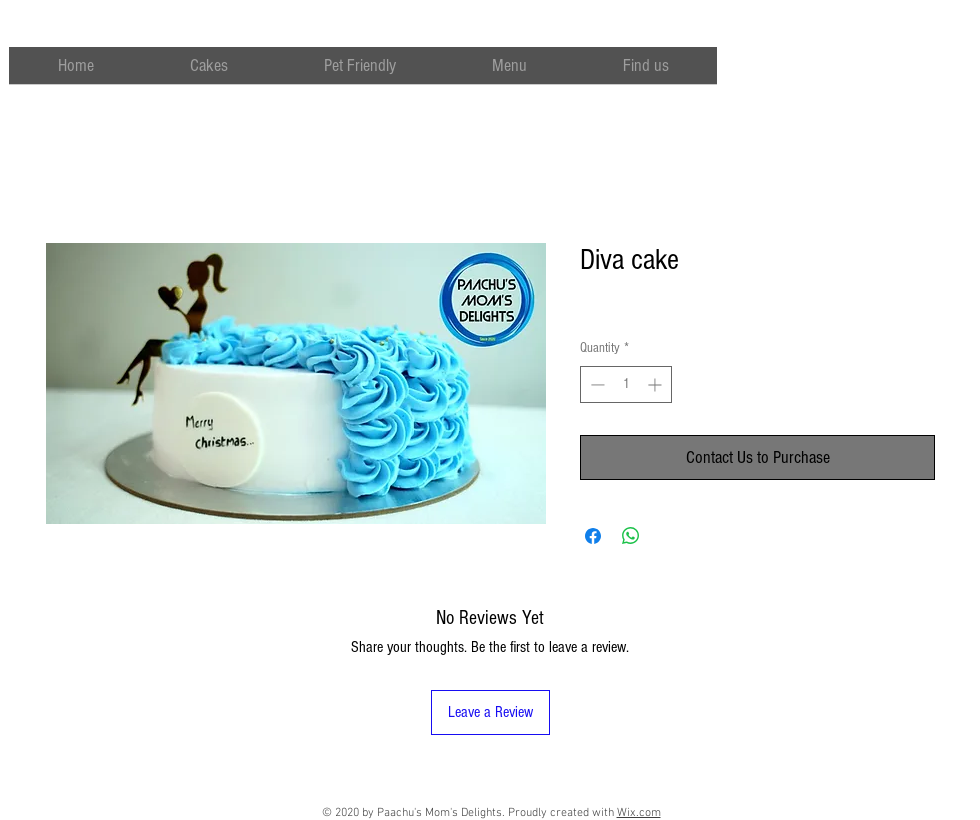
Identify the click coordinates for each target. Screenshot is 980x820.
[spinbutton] (626, 384)
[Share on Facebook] (593, 536)
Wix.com (639, 813)
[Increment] (656, 384)
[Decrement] (595, 384)
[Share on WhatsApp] (631, 536)
